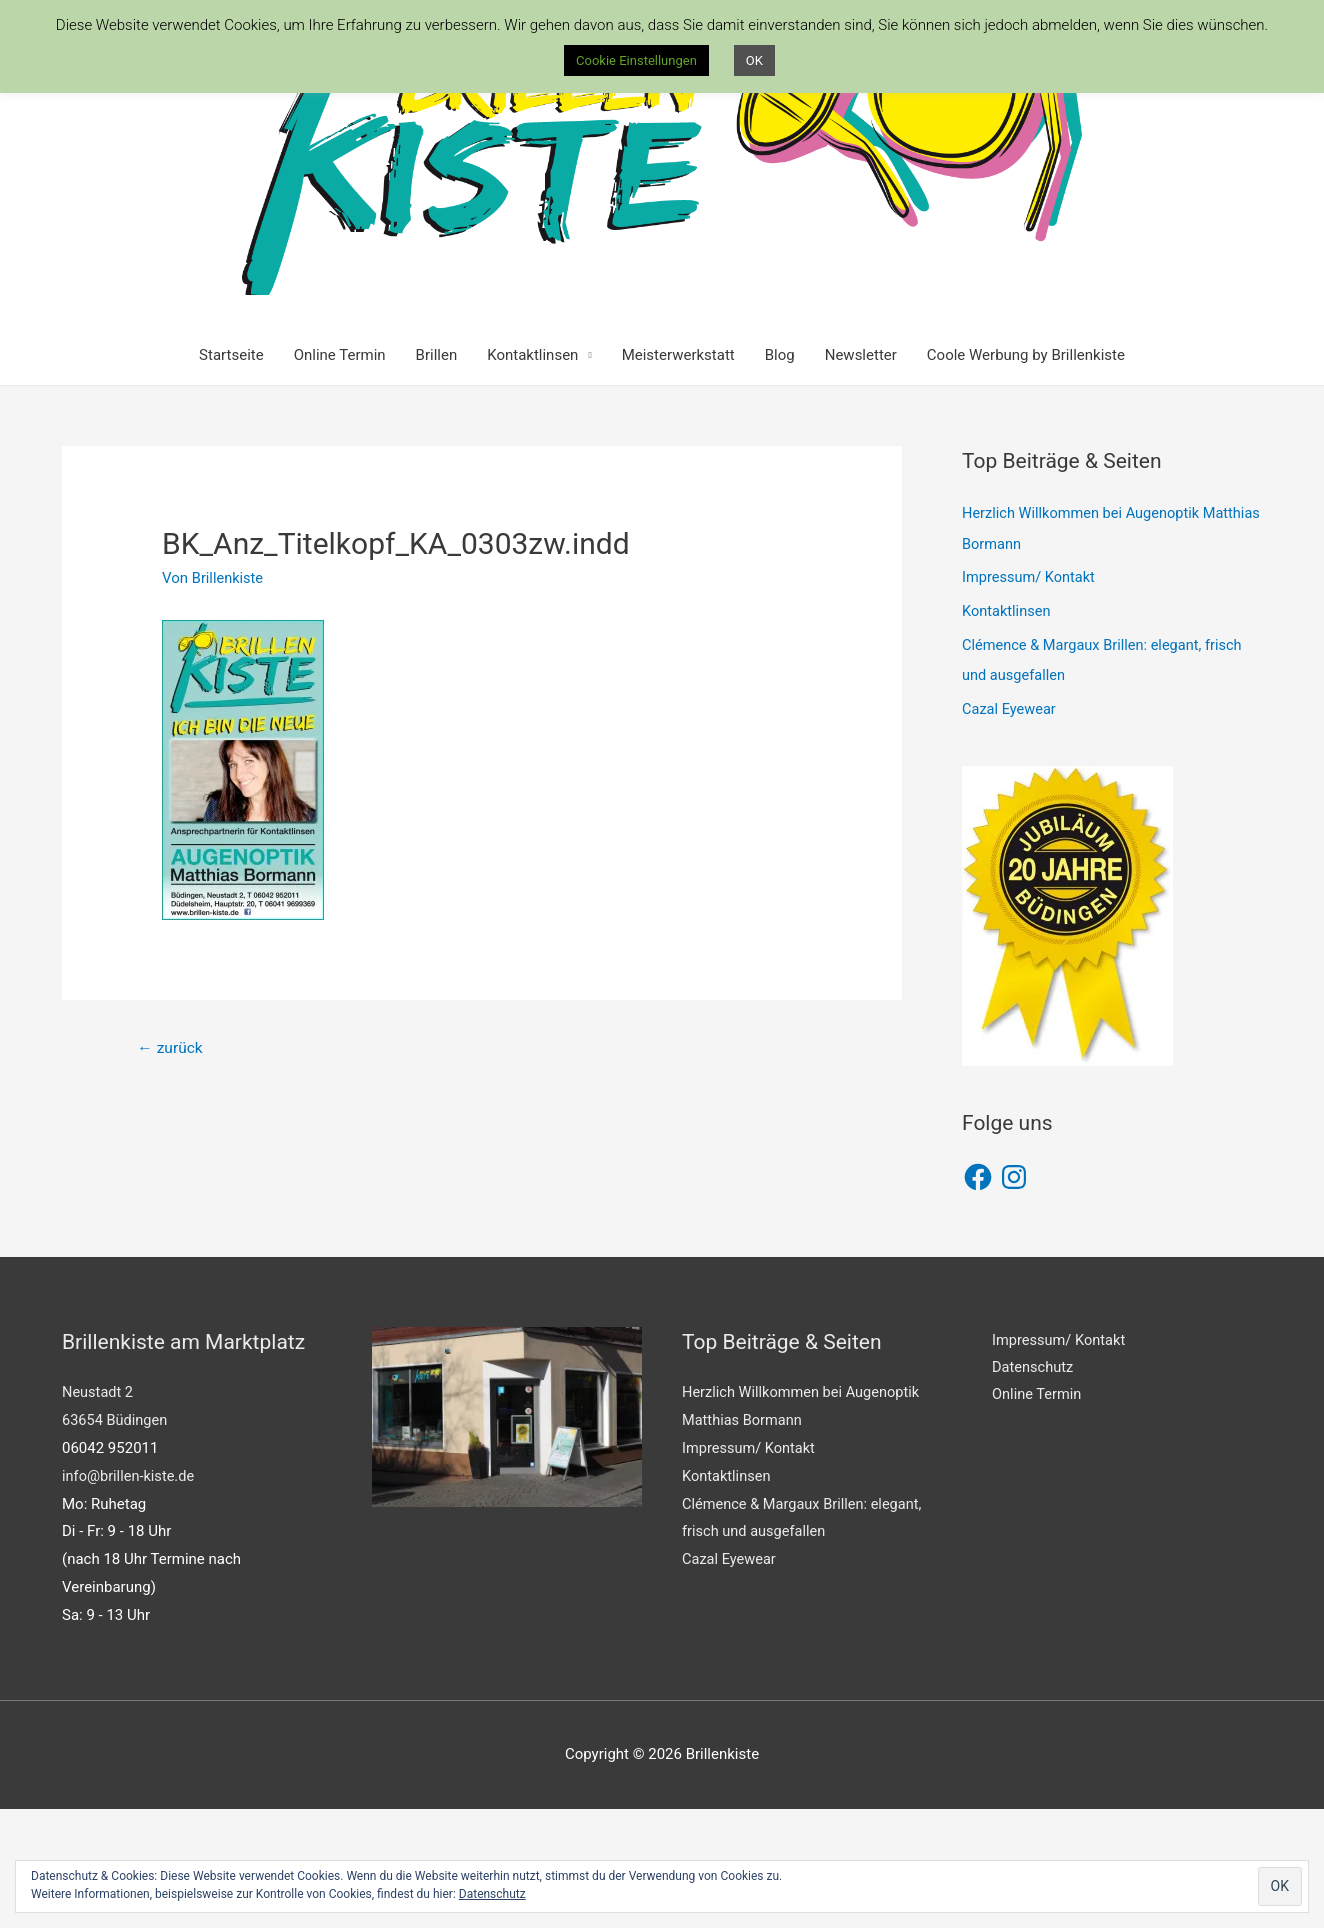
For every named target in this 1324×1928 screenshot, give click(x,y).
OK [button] (754, 60)
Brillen (437, 475)
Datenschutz (492, 1894)
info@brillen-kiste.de (130, 1595)
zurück (171, 1168)
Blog (780, 475)
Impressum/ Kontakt (1030, 697)
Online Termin (340, 475)
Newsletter (861, 475)
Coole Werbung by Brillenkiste (1026, 475)
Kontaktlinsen (532, 475)
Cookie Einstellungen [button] (636, 60)
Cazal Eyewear (1010, 828)
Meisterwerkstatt (678, 475)
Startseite (231, 475)
